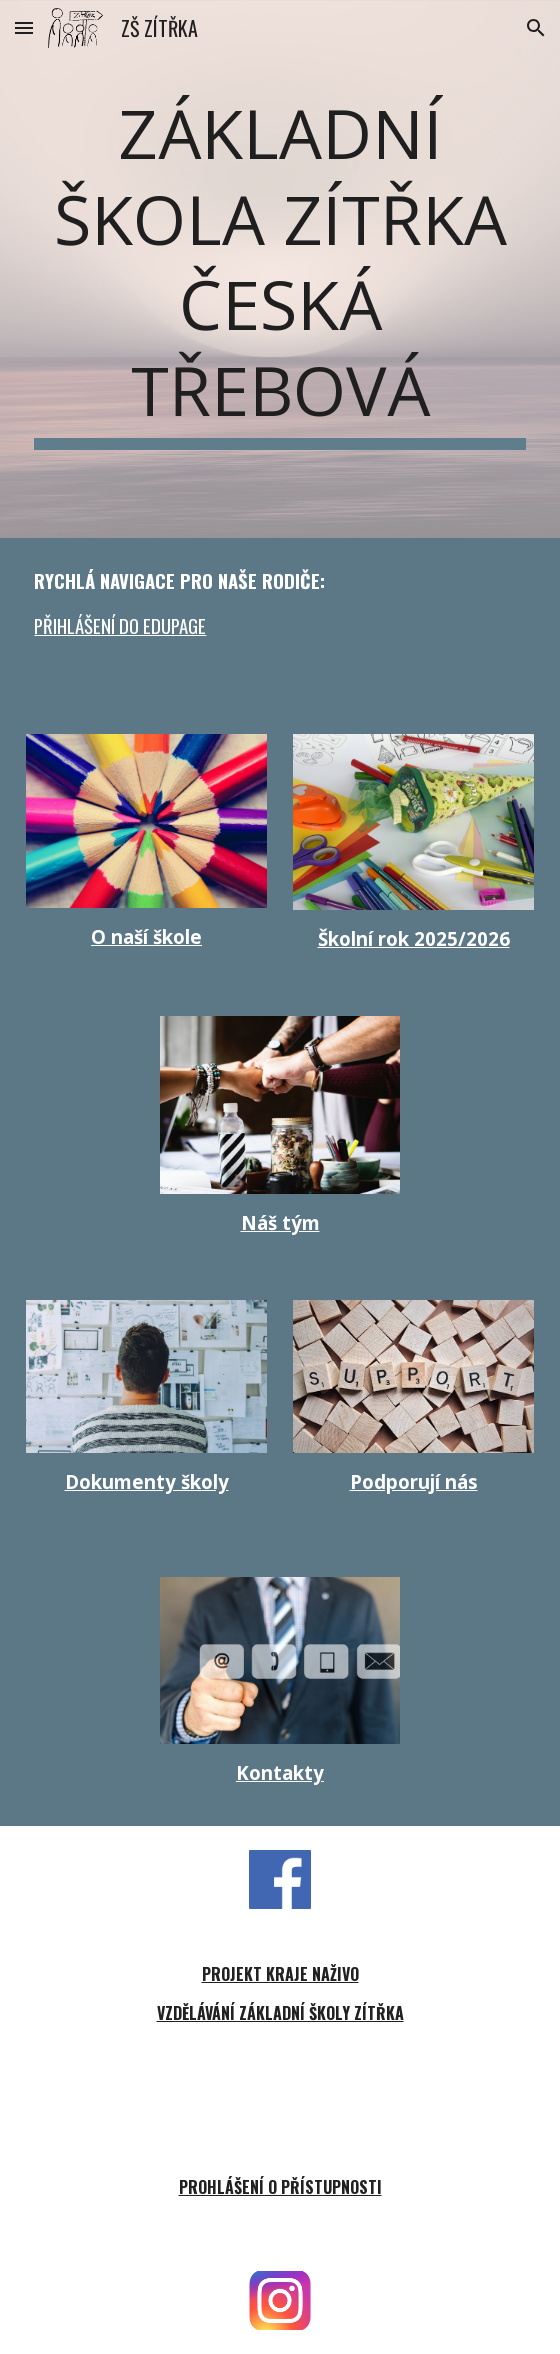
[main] (279, 269)
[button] (24, 27)
